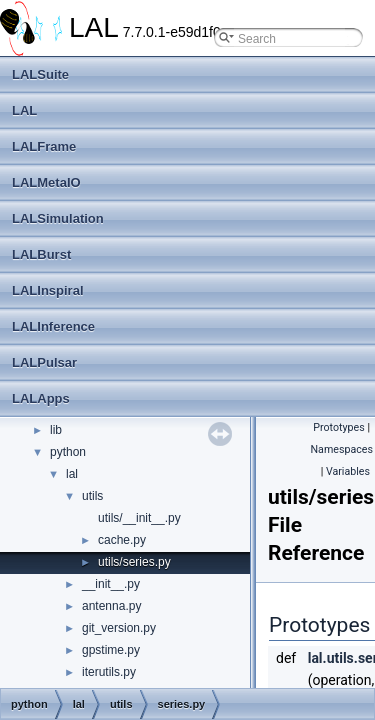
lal (72, 474)
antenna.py (111, 606)
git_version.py (119, 628)
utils (92, 496)
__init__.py (111, 584)
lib (56, 430)
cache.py (122, 540)
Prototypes (338, 427)
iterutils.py (109, 672)
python (68, 452)
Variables (348, 471)
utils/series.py (134, 562)
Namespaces (342, 449)
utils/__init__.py (139, 518)
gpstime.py (111, 650)
